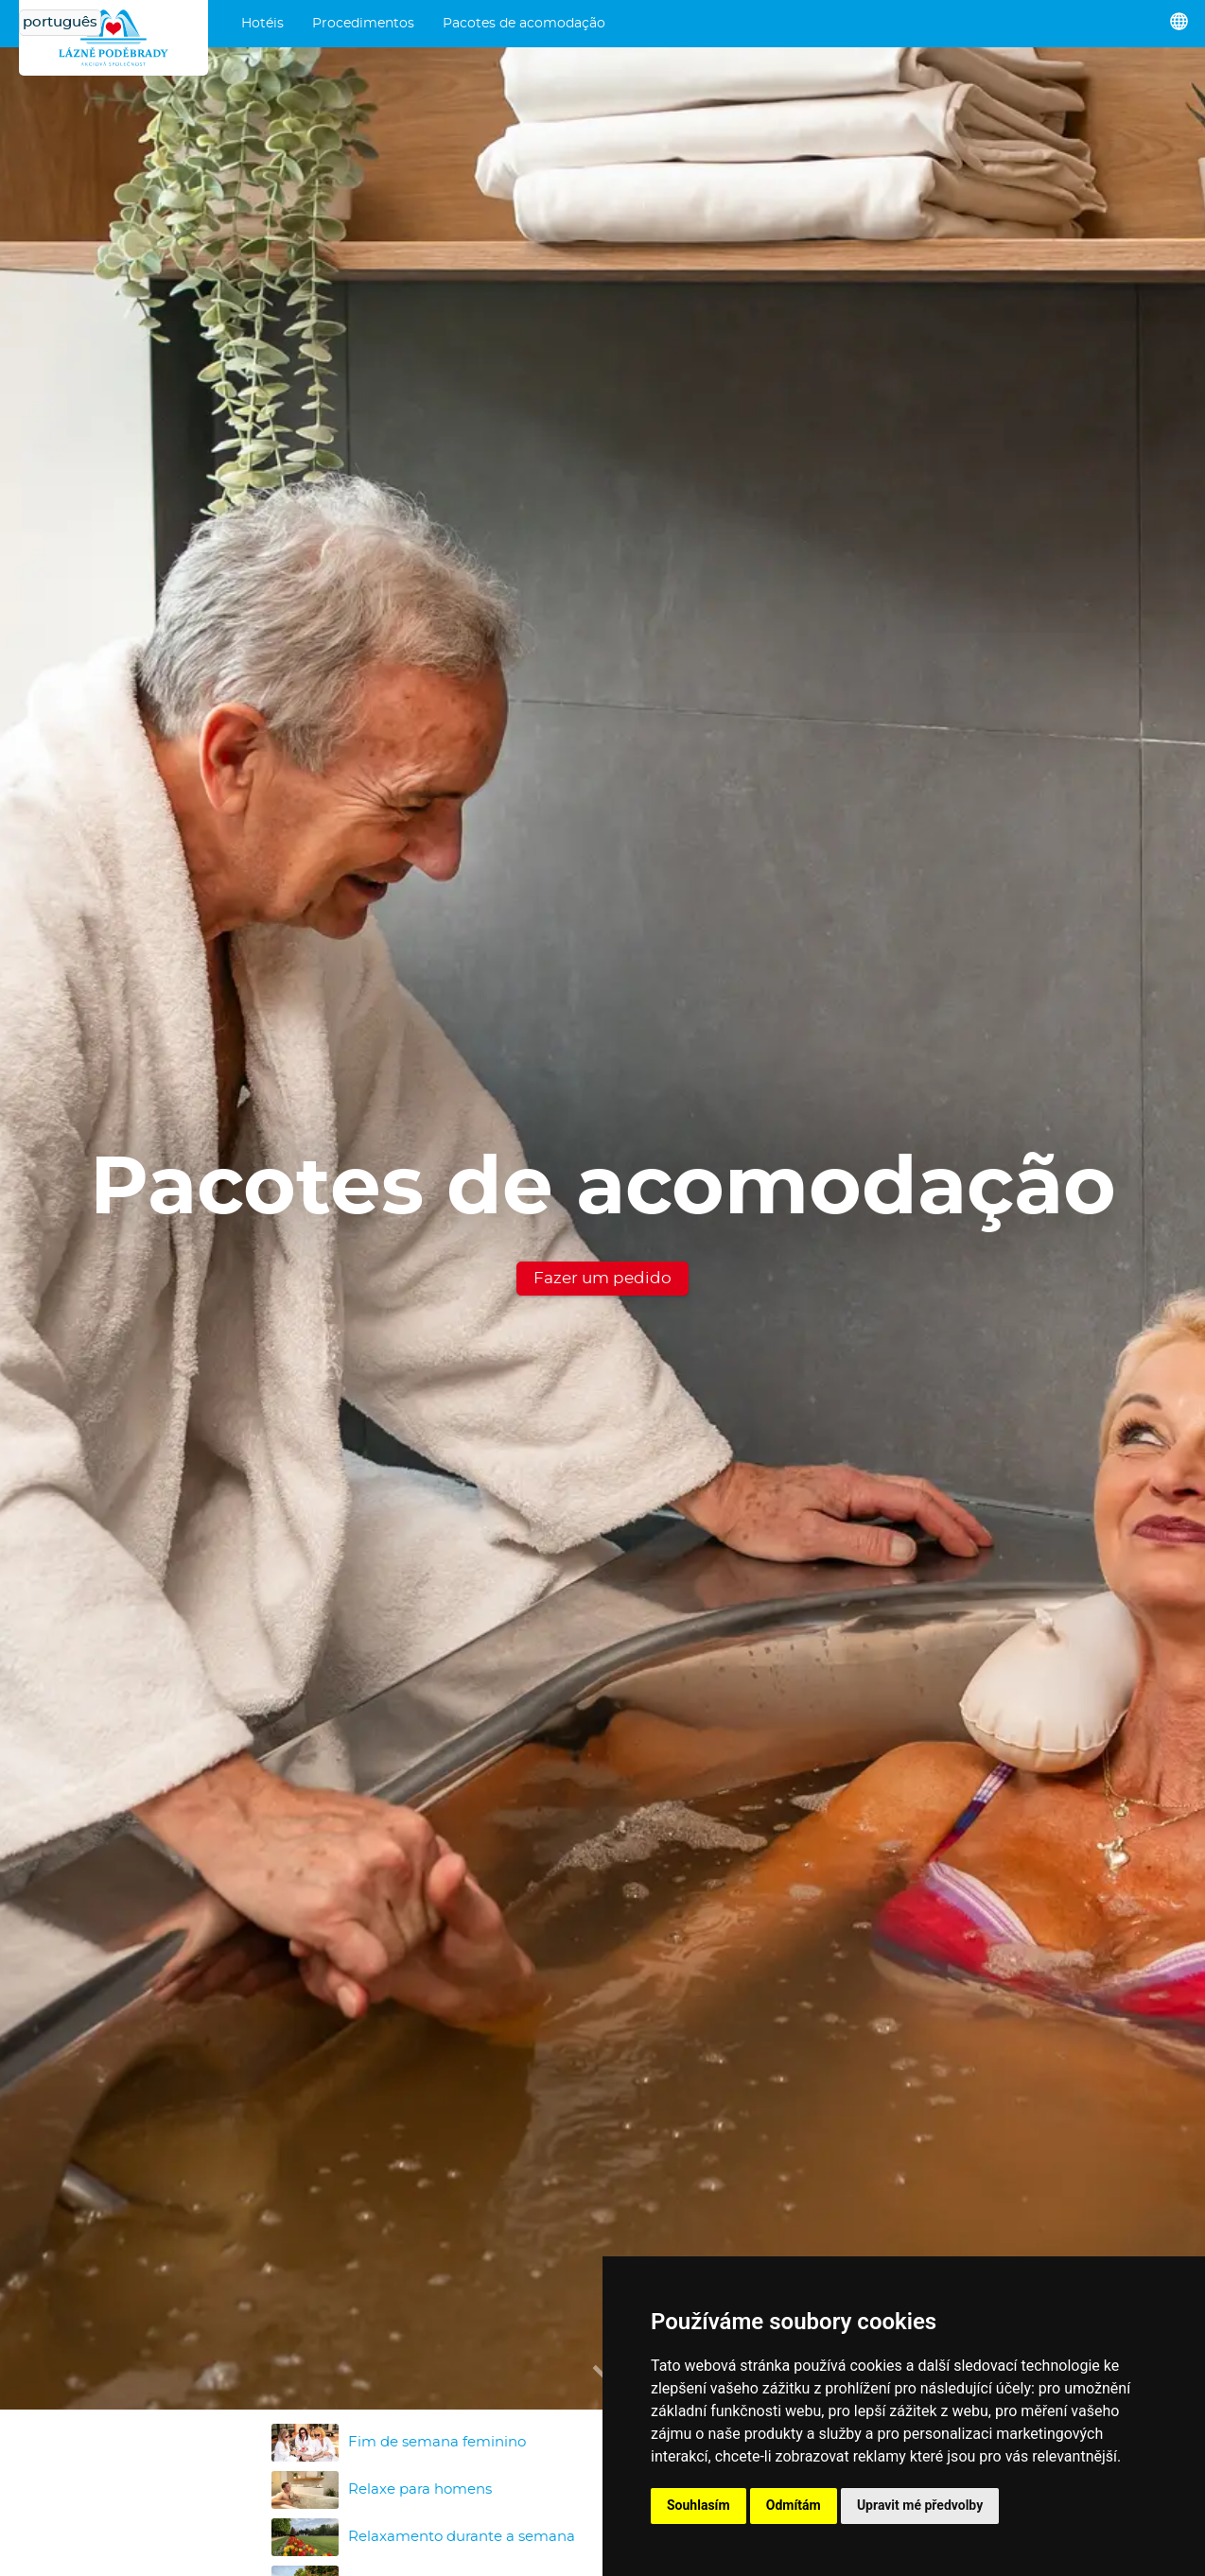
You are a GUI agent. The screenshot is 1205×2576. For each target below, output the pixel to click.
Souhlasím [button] (698, 2505)
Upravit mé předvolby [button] (920, 2505)
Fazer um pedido (602, 1278)
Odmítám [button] (793, 2505)
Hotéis (262, 23)
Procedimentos (363, 23)
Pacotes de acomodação (524, 23)
